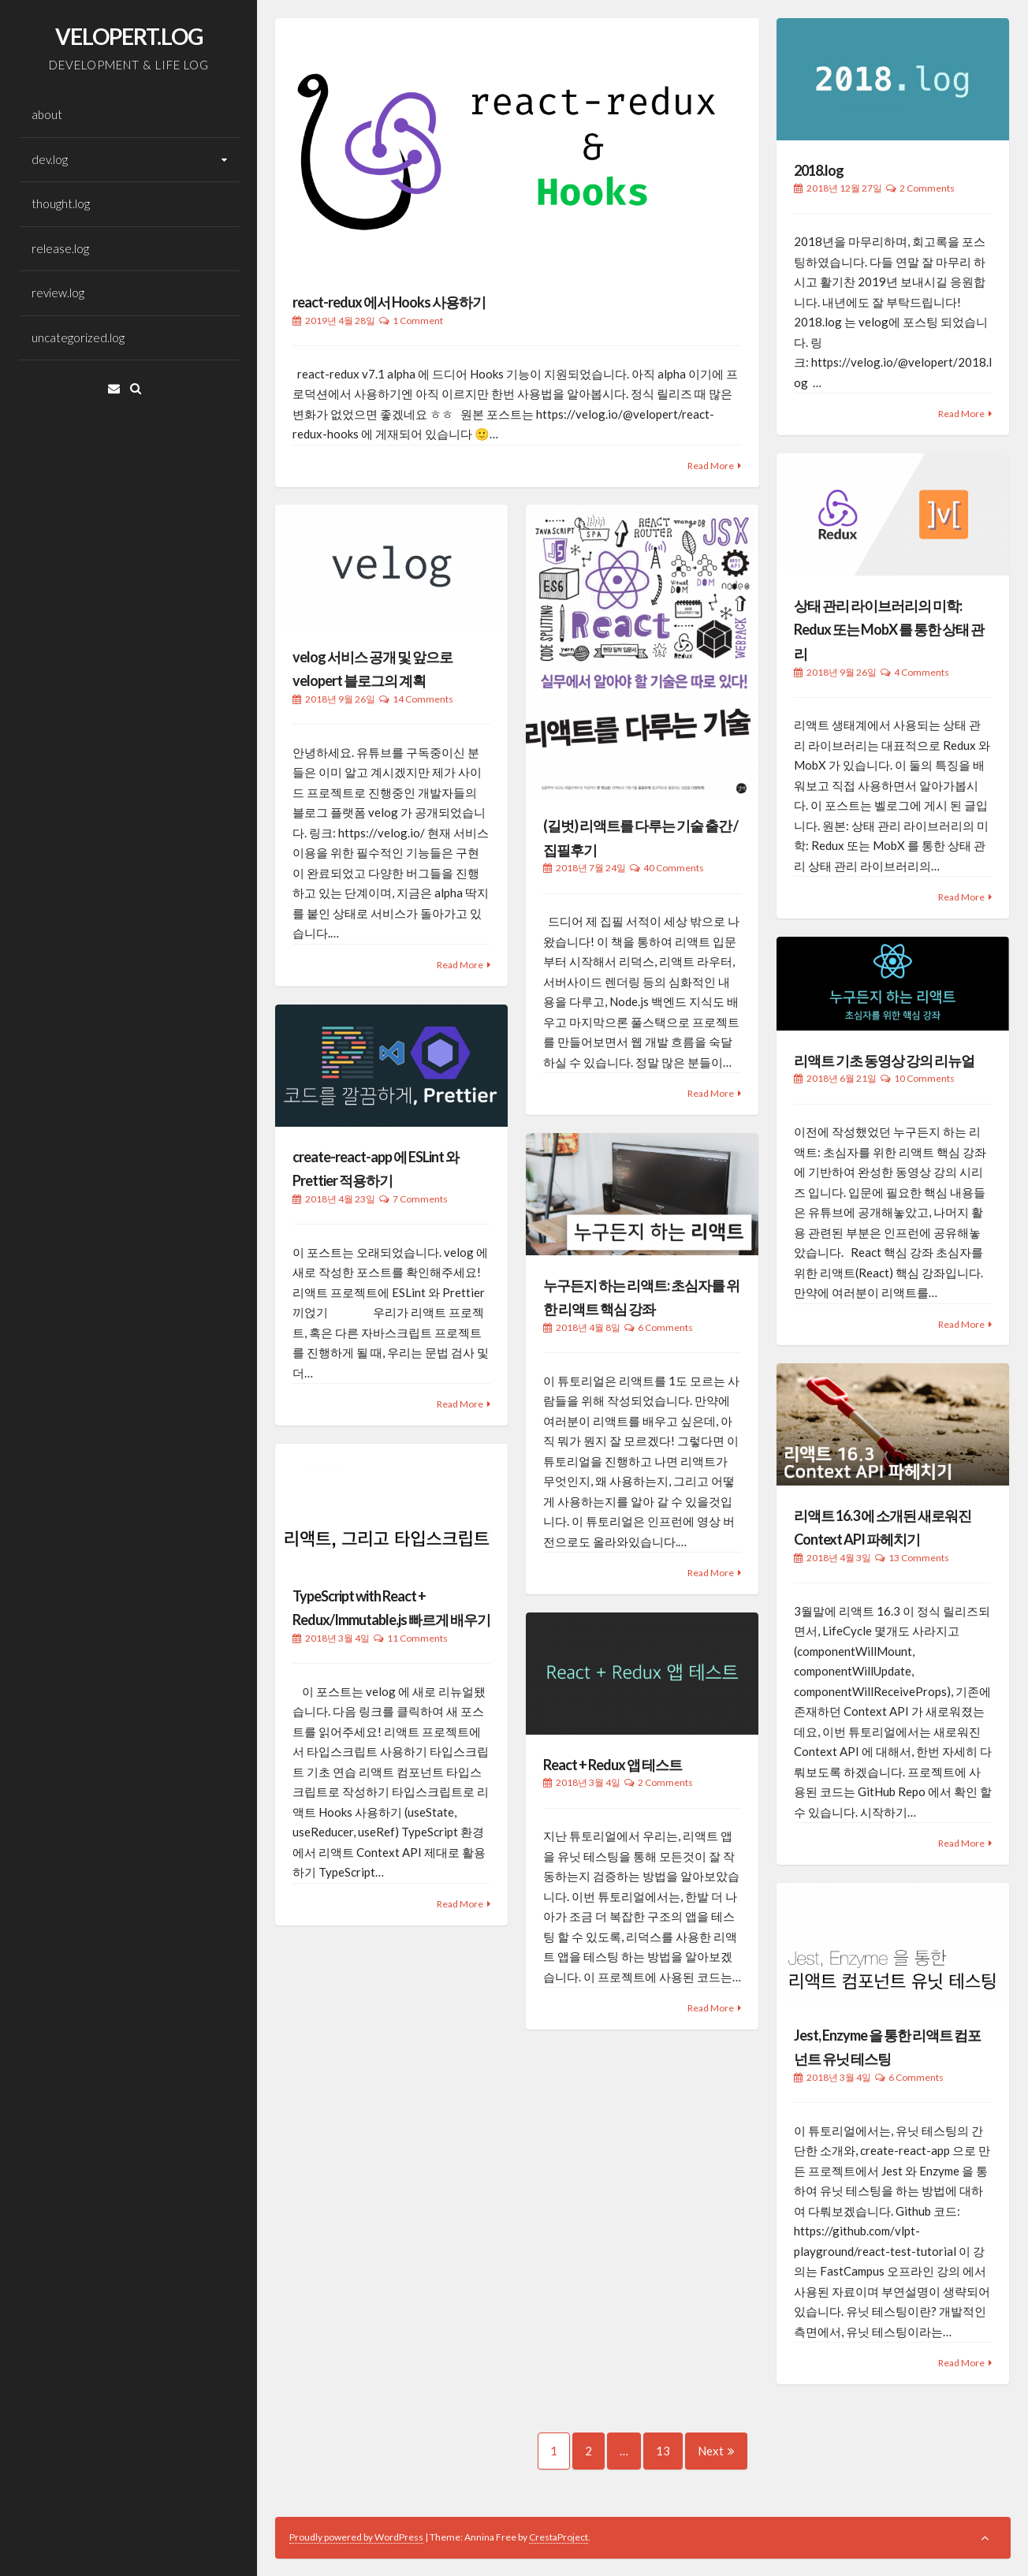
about (47, 114)
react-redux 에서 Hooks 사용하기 (389, 302)
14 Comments (423, 699)
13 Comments (918, 1558)
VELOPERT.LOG (129, 36)
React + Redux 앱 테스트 (612, 1764)
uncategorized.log (78, 337)
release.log (60, 248)
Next (716, 2451)
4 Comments (921, 672)
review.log (58, 292)
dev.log (50, 159)
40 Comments (673, 868)
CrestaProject (558, 2537)
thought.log (61, 203)
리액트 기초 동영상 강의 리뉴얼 (884, 1060)
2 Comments (927, 188)
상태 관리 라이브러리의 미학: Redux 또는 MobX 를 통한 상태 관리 (889, 629)
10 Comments (924, 1078)
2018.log (819, 170)
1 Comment (418, 320)
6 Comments (665, 1327)
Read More (710, 466)
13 (669, 2451)
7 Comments (420, 1199)
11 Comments (417, 1638)
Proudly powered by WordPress (356, 2537)
